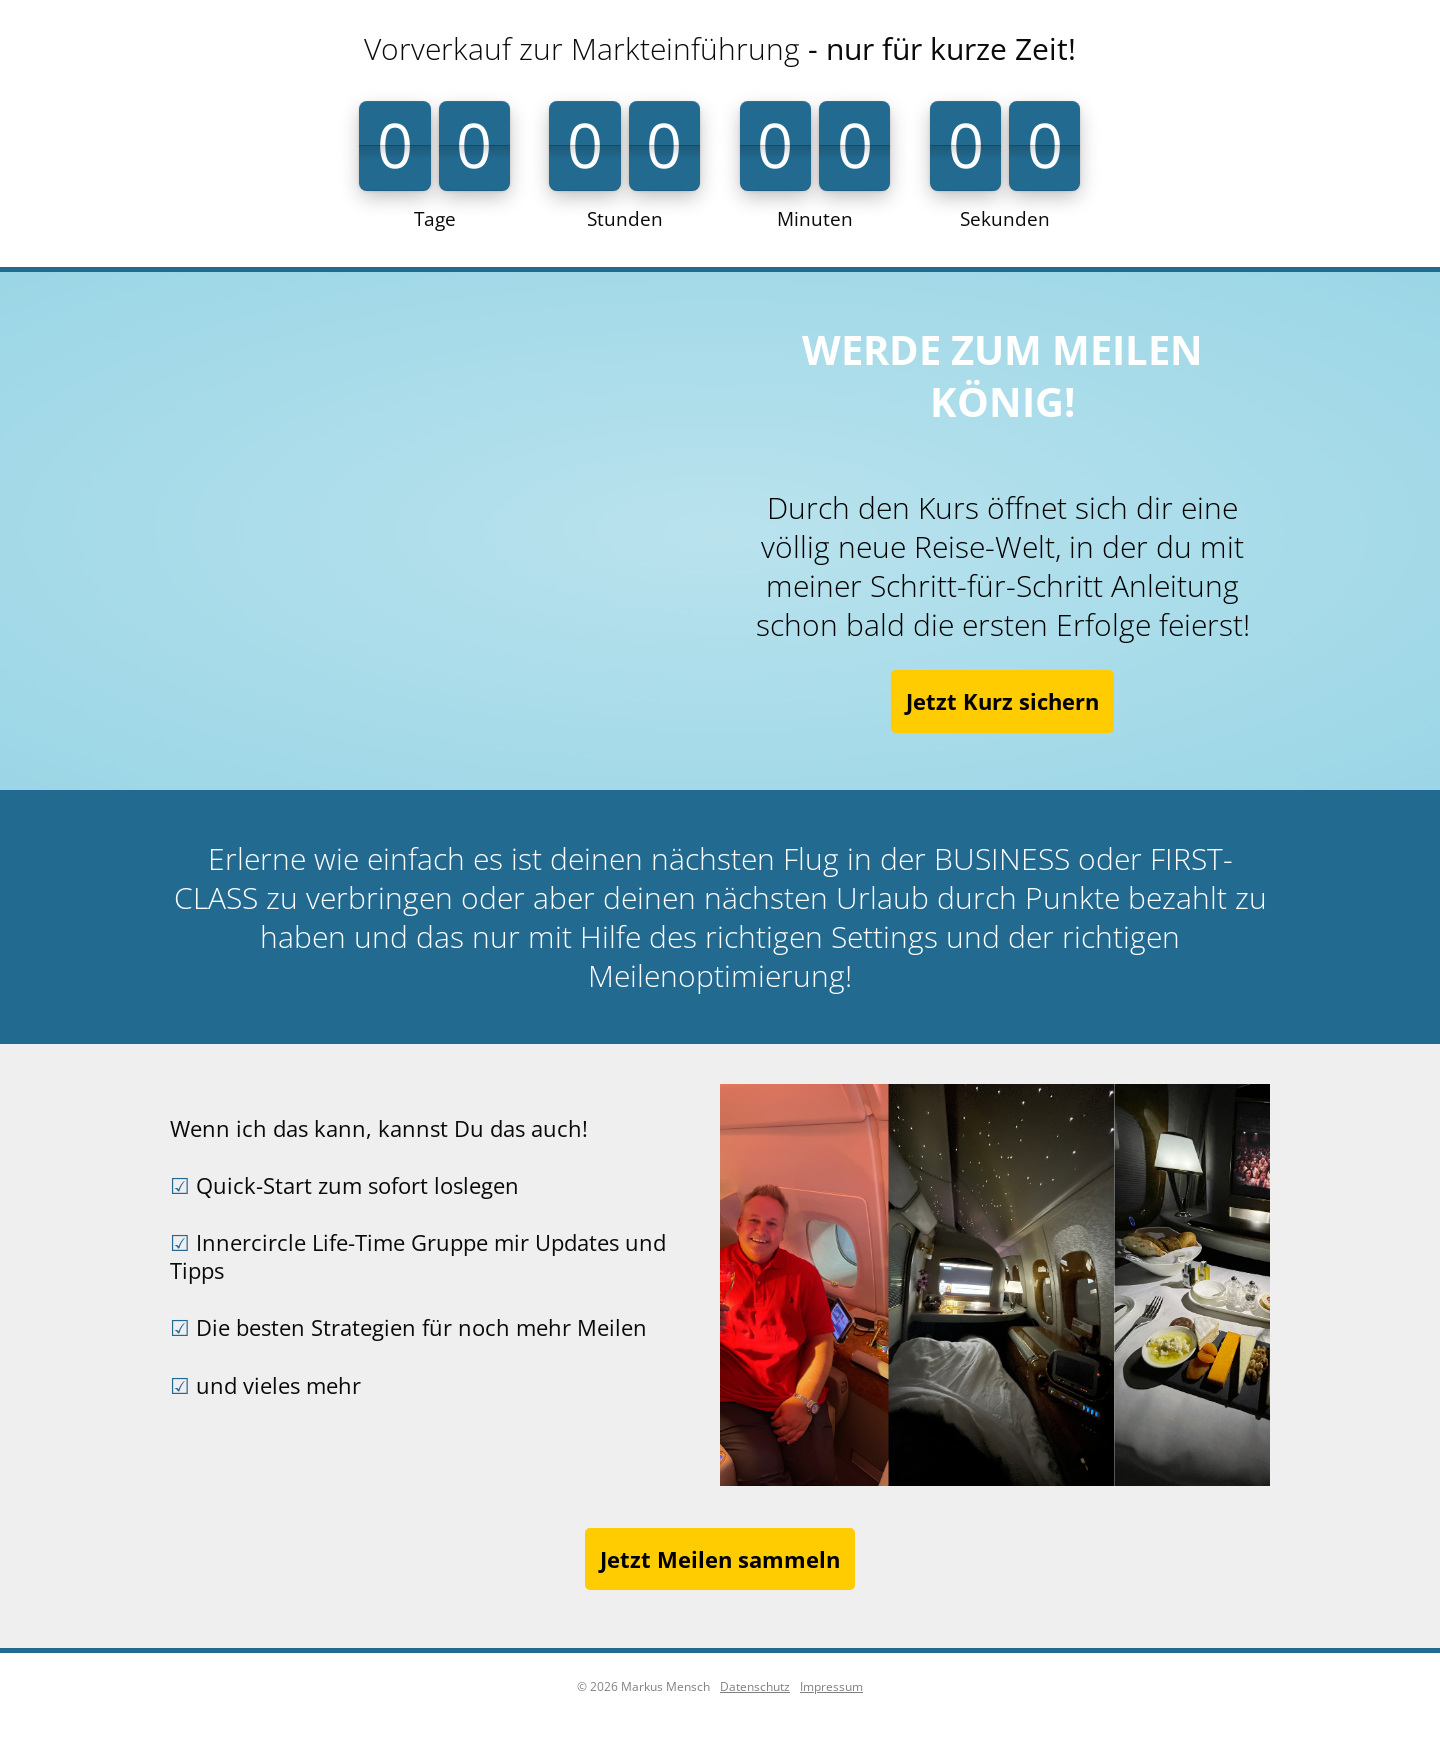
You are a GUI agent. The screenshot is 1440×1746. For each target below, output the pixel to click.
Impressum (831, 1686)
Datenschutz (755, 1686)
